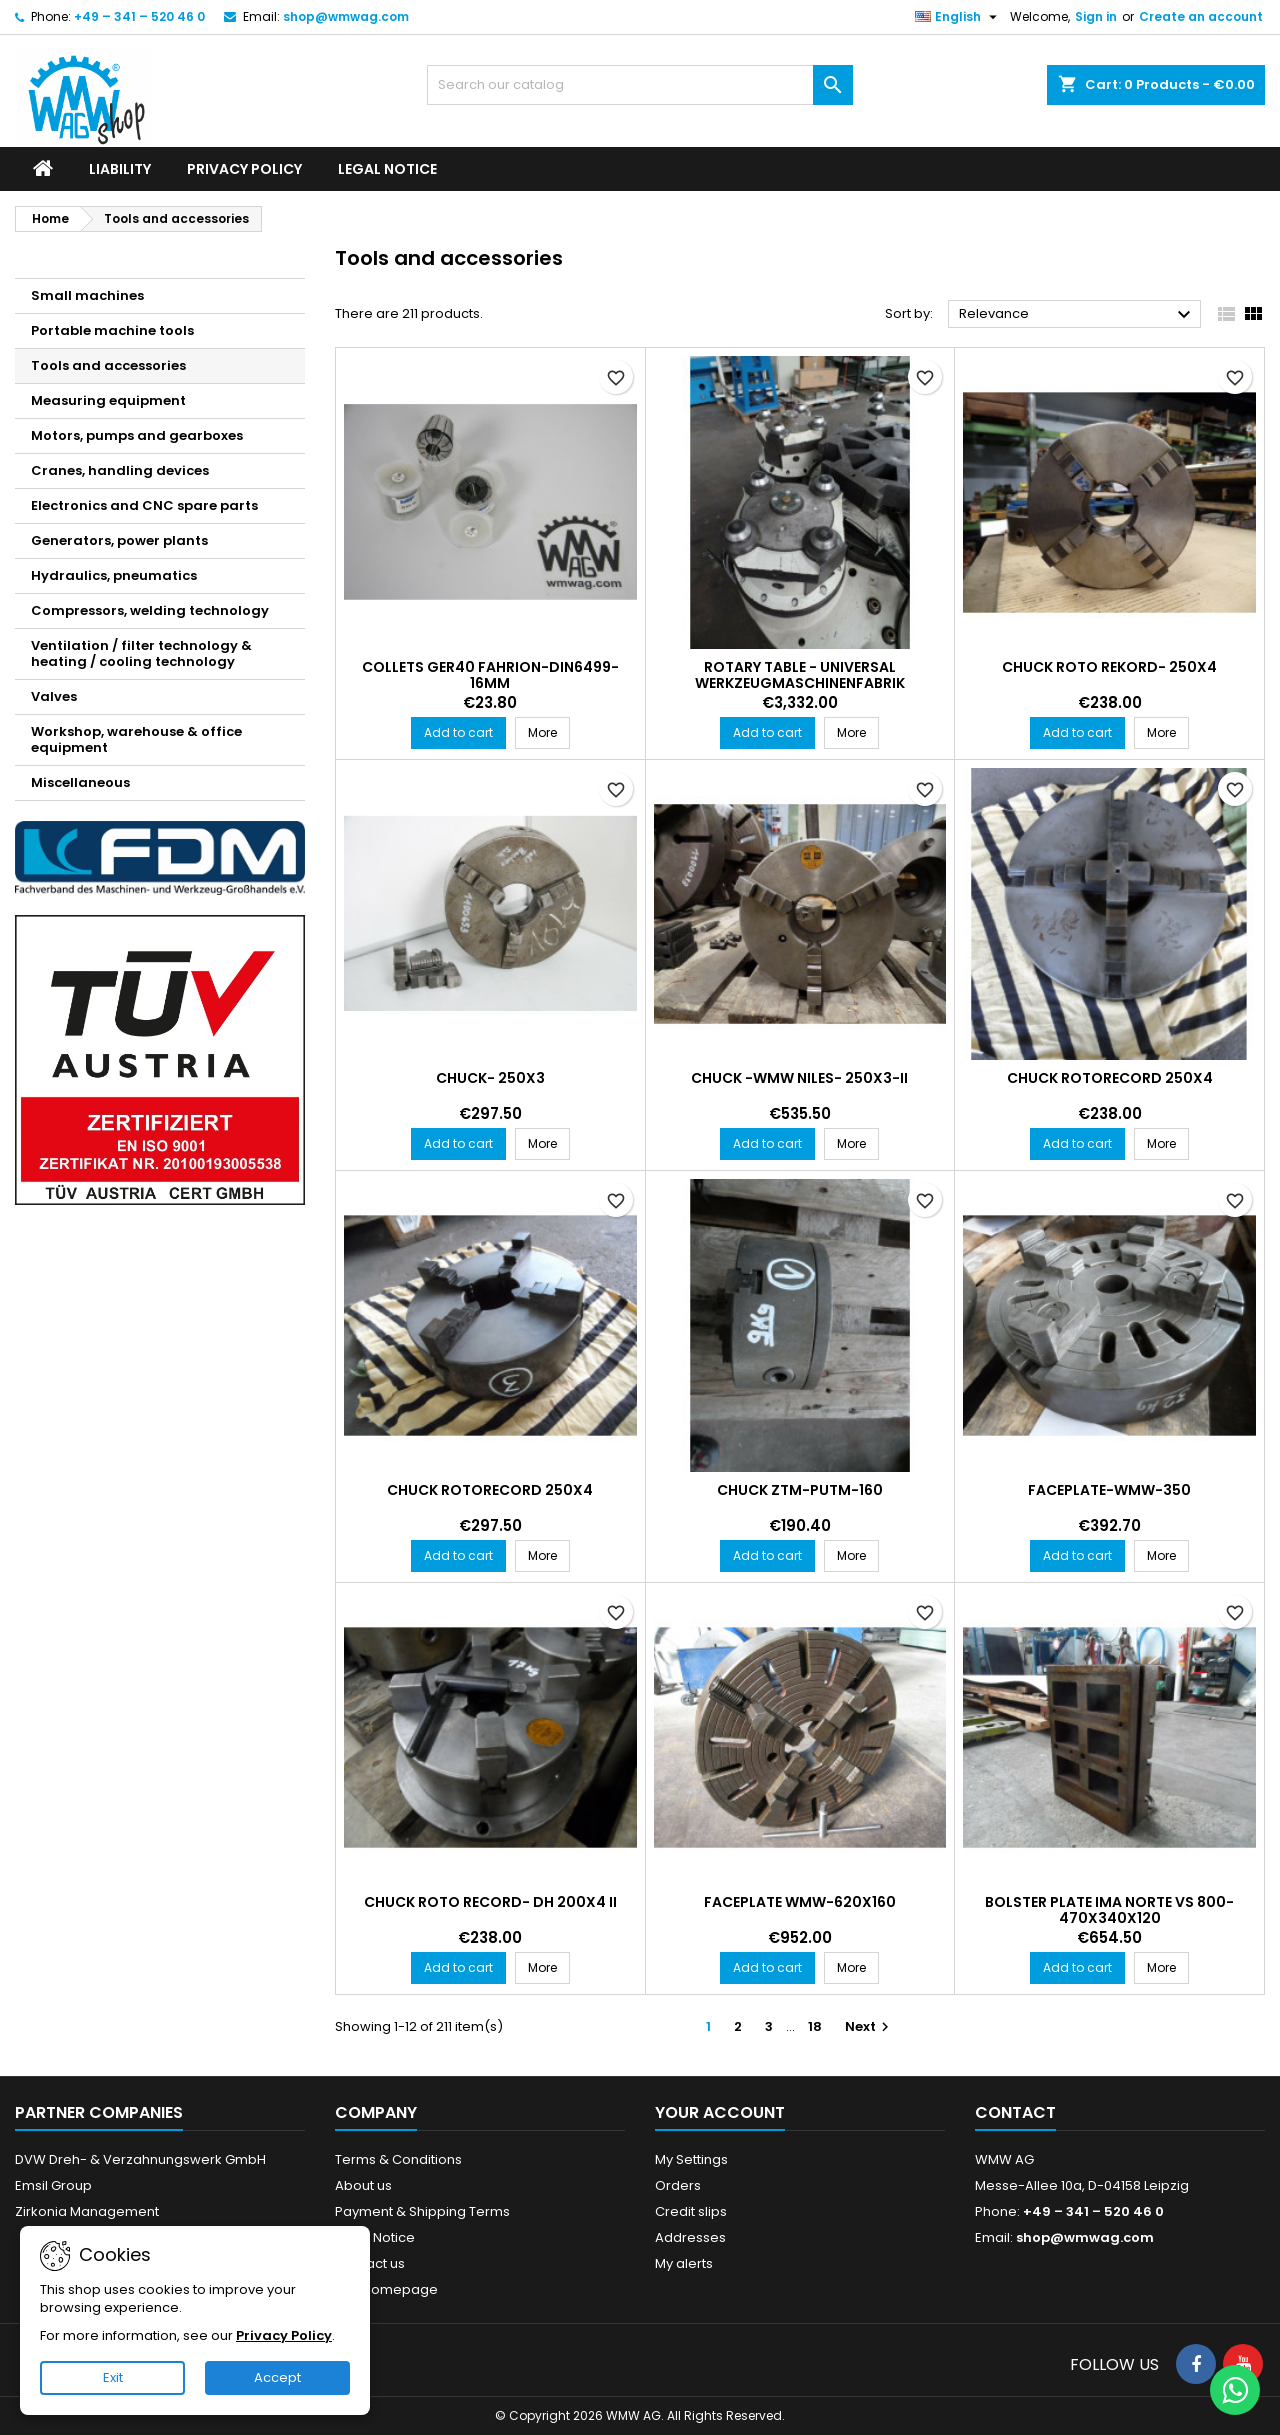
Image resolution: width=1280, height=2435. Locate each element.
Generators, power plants (119, 540)
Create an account (1201, 16)
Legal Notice (387, 169)
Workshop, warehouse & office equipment (136, 739)
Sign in (1096, 16)
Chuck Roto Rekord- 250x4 (1109, 667)
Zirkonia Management (87, 2211)
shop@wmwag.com (346, 16)
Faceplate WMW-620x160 (800, 1902)
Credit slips (691, 2211)
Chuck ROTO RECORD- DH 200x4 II (490, 1902)
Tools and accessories (108, 365)
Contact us (370, 2263)
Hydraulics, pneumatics (114, 575)
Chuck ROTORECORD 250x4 (1110, 1078)
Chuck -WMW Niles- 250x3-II (799, 1078)
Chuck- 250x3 (490, 1078)
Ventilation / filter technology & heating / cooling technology (141, 653)
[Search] (640, 85)
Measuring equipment (108, 400)
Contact (1015, 2112)
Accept (277, 2377)
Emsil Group (53, 2185)
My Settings (691, 2159)
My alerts (684, 2263)
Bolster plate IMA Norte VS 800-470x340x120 (1109, 1910)
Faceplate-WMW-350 (1109, 1490)
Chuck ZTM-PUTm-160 (800, 1490)
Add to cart (458, 732)
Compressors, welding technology (150, 610)
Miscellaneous (80, 782)
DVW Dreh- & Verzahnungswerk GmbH (140, 2159)
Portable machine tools (112, 330)
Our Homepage (386, 2289)
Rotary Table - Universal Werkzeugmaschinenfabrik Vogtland (800, 683)
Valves (54, 696)
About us (363, 2185)
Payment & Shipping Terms (422, 2211)
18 (815, 2026)
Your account (720, 2112)
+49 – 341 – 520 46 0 (139, 16)
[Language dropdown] (958, 17)
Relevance (1077, 315)
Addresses (690, 2237)
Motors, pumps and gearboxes (137, 435)
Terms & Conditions (398, 2159)
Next (869, 2026)
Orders (678, 2185)
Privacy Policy (244, 169)
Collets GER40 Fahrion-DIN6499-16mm (490, 675)
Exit (113, 2377)
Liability (120, 169)
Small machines (87, 295)
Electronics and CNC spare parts (144, 505)
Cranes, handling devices (120, 470)
